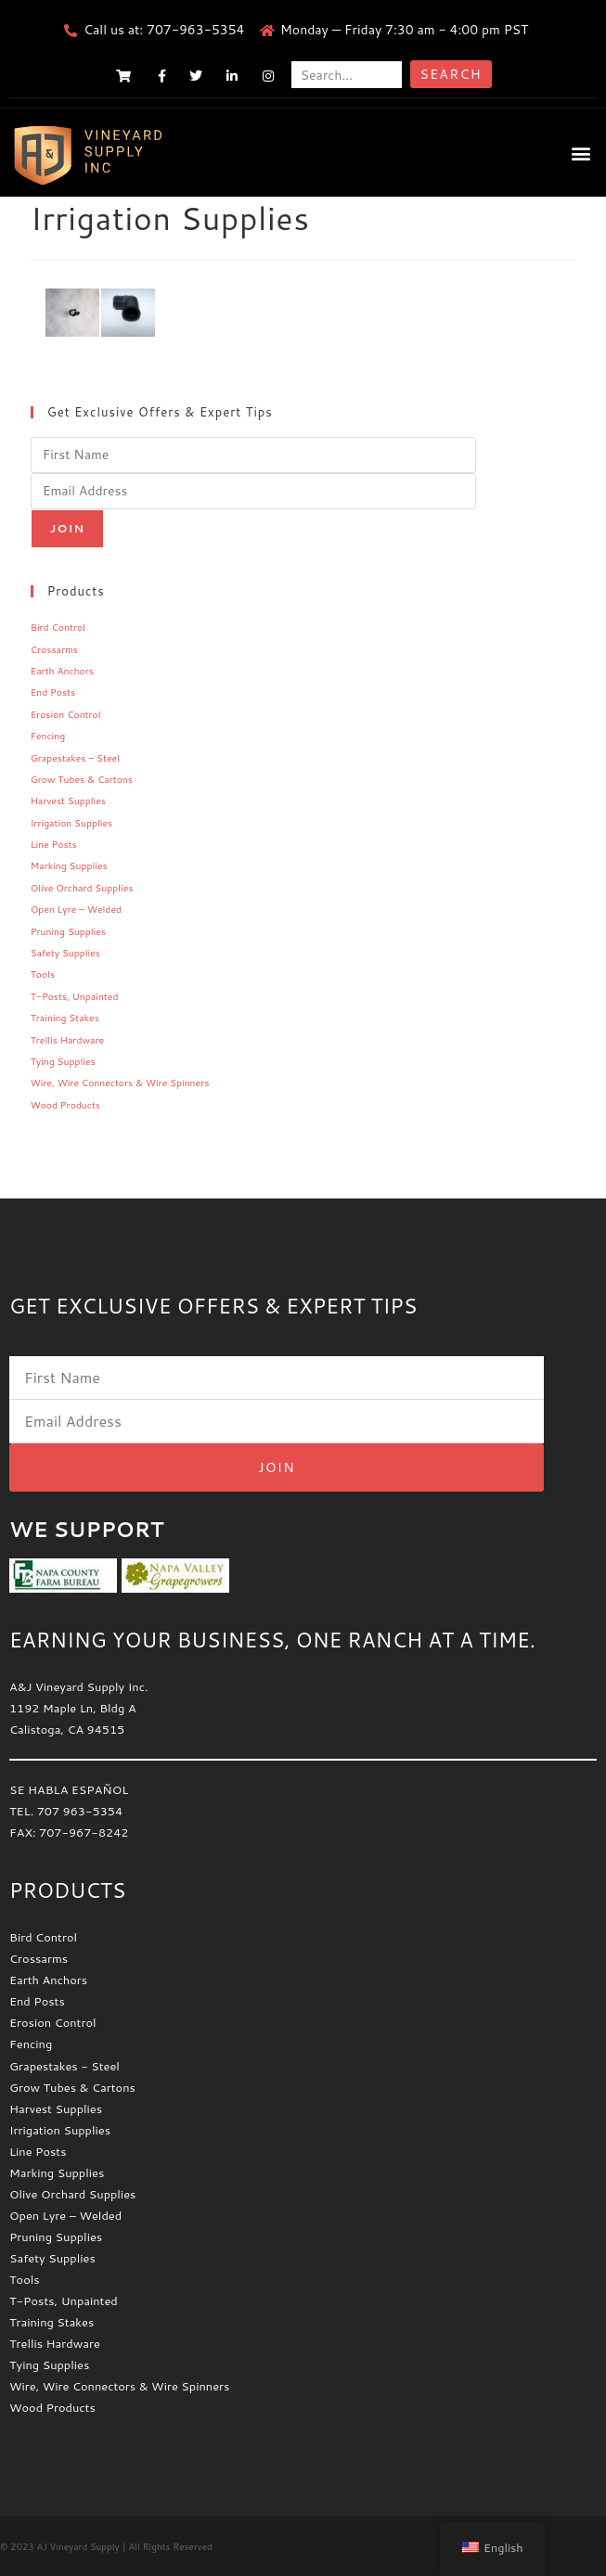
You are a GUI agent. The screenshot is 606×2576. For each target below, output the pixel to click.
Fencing (48, 735)
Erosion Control (66, 714)
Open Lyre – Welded (76, 909)
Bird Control (58, 627)
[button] (581, 152)
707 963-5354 (79, 1810)
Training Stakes (65, 1017)
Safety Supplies (65, 952)
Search (450, 74)
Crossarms (54, 649)
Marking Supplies (69, 865)
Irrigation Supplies (72, 822)
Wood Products (65, 1104)
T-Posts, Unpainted (75, 996)
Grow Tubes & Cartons (82, 779)
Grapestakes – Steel (75, 757)
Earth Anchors (62, 670)
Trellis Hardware (67, 1039)
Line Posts (54, 844)
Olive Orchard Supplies (82, 887)
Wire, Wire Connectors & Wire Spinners (120, 1082)
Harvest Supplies (68, 800)
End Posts (53, 692)
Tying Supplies (63, 1061)
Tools (43, 974)
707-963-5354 (195, 29)
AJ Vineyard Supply (77, 2546)
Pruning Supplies (68, 931)
